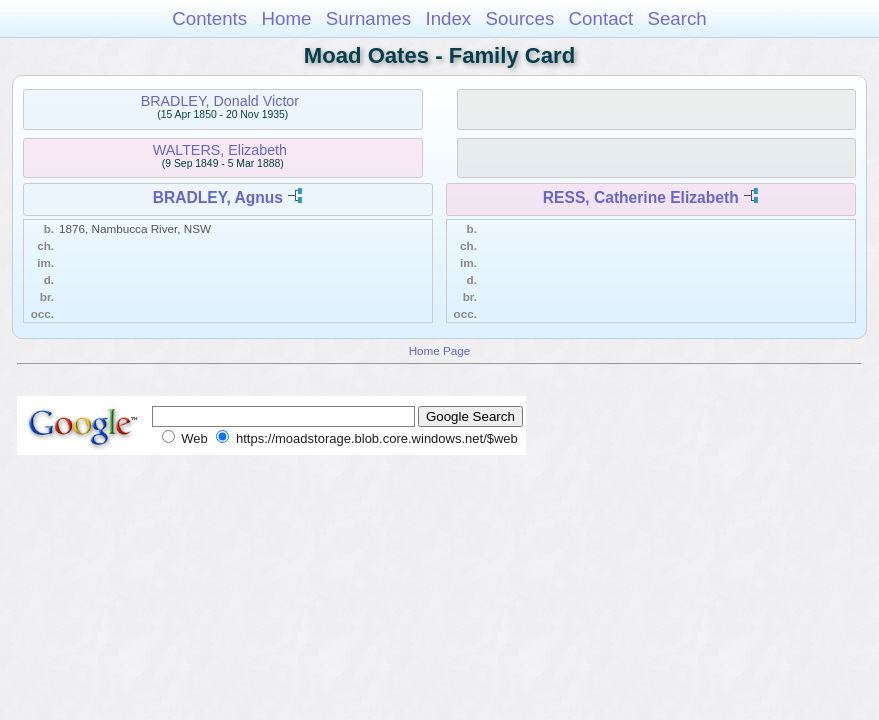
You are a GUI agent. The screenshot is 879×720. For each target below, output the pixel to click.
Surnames (368, 18)
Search (676, 18)
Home (286, 18)
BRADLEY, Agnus (218, 197)
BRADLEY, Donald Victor (220, 101)
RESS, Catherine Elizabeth (641, 197)
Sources (520, 18)
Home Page (440, 350)
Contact (601, 18)
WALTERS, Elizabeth (220, 150)
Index (448, 18)
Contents (209, 18)
